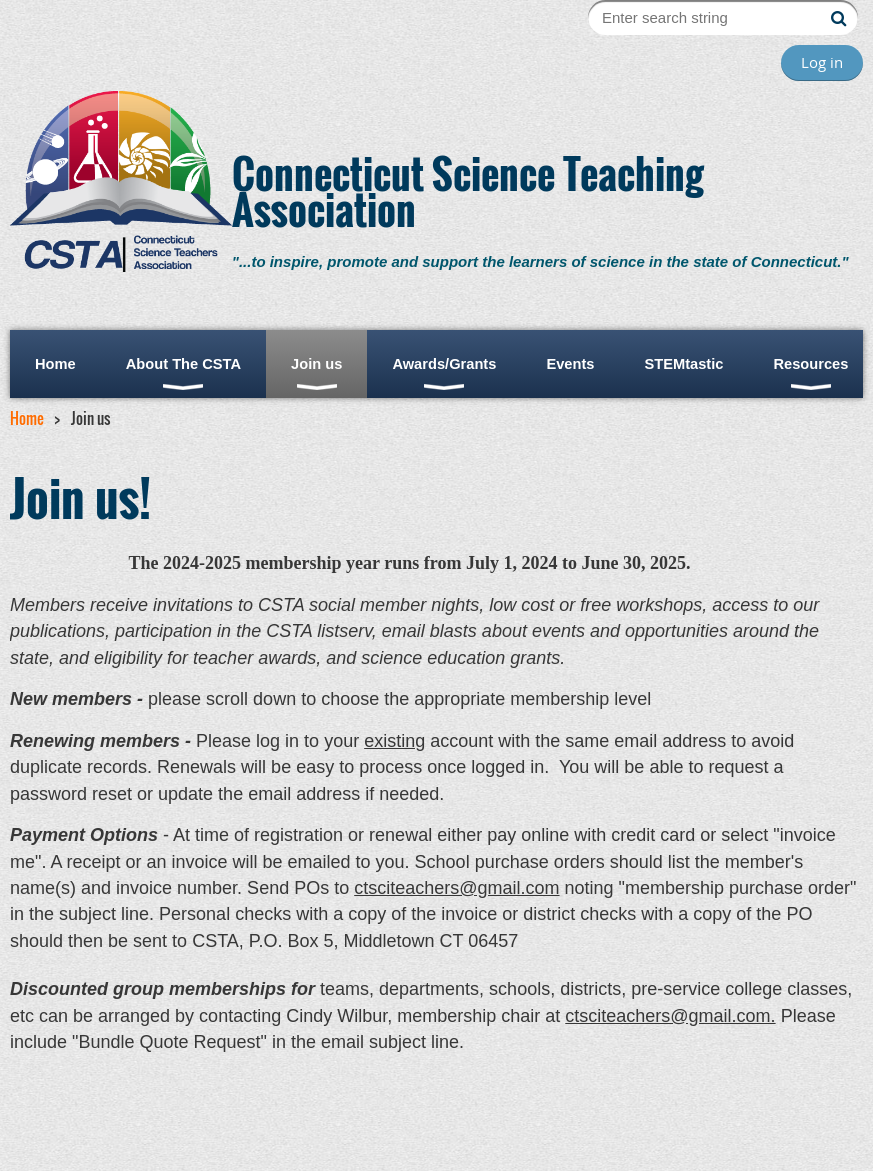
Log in (822, 62)
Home (27, 418)
